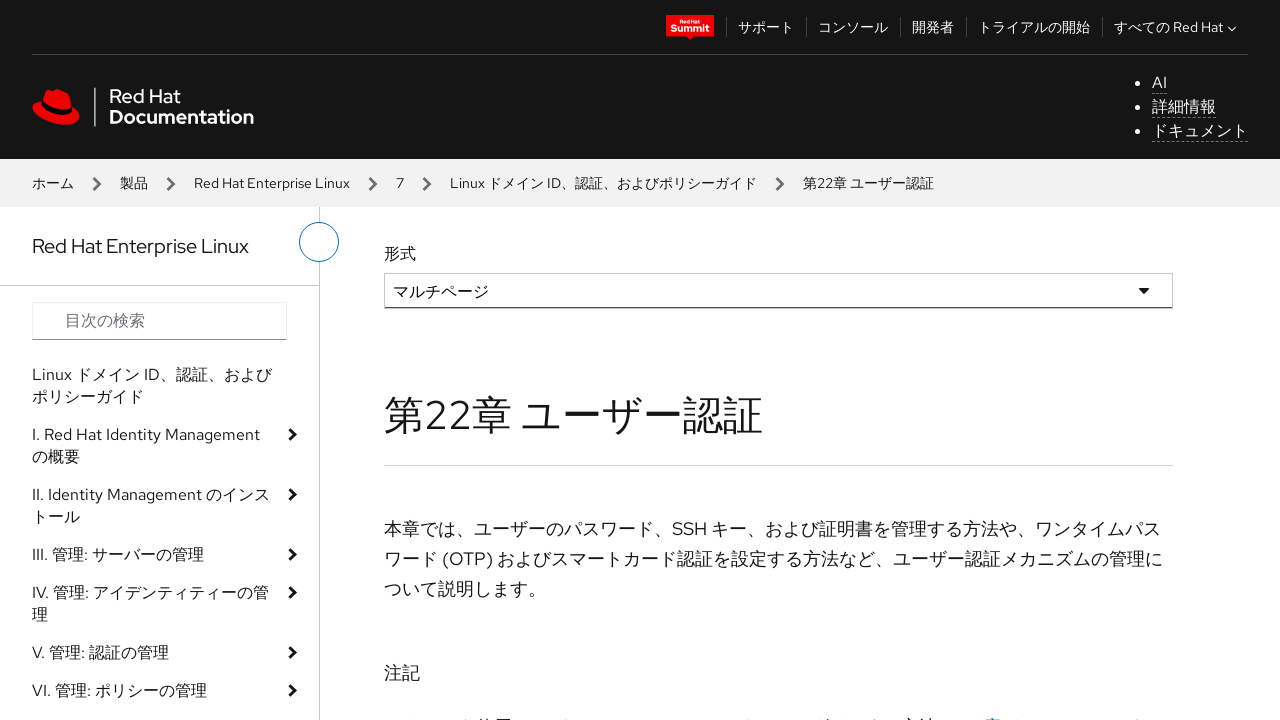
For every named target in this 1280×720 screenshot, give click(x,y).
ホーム (53, 183)
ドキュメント (1200, 130)
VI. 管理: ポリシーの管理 (119, 690)
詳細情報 (1184, 106)
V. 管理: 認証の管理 (100, 652)
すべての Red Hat (1177, 27)
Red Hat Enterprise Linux (272, 183)
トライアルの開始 (1034, 27)
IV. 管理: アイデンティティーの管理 (150, 603)
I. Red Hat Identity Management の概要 (146, 445)
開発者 (933, 27)
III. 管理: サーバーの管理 (118, 554)
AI (1159, 82)
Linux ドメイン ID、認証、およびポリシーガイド (603, 183)
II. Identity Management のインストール (151, 505)
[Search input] (159, 321)
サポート (766, 27)
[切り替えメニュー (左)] (319, 242)
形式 (400, 253)
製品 (134, 183)
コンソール (853, 27)
